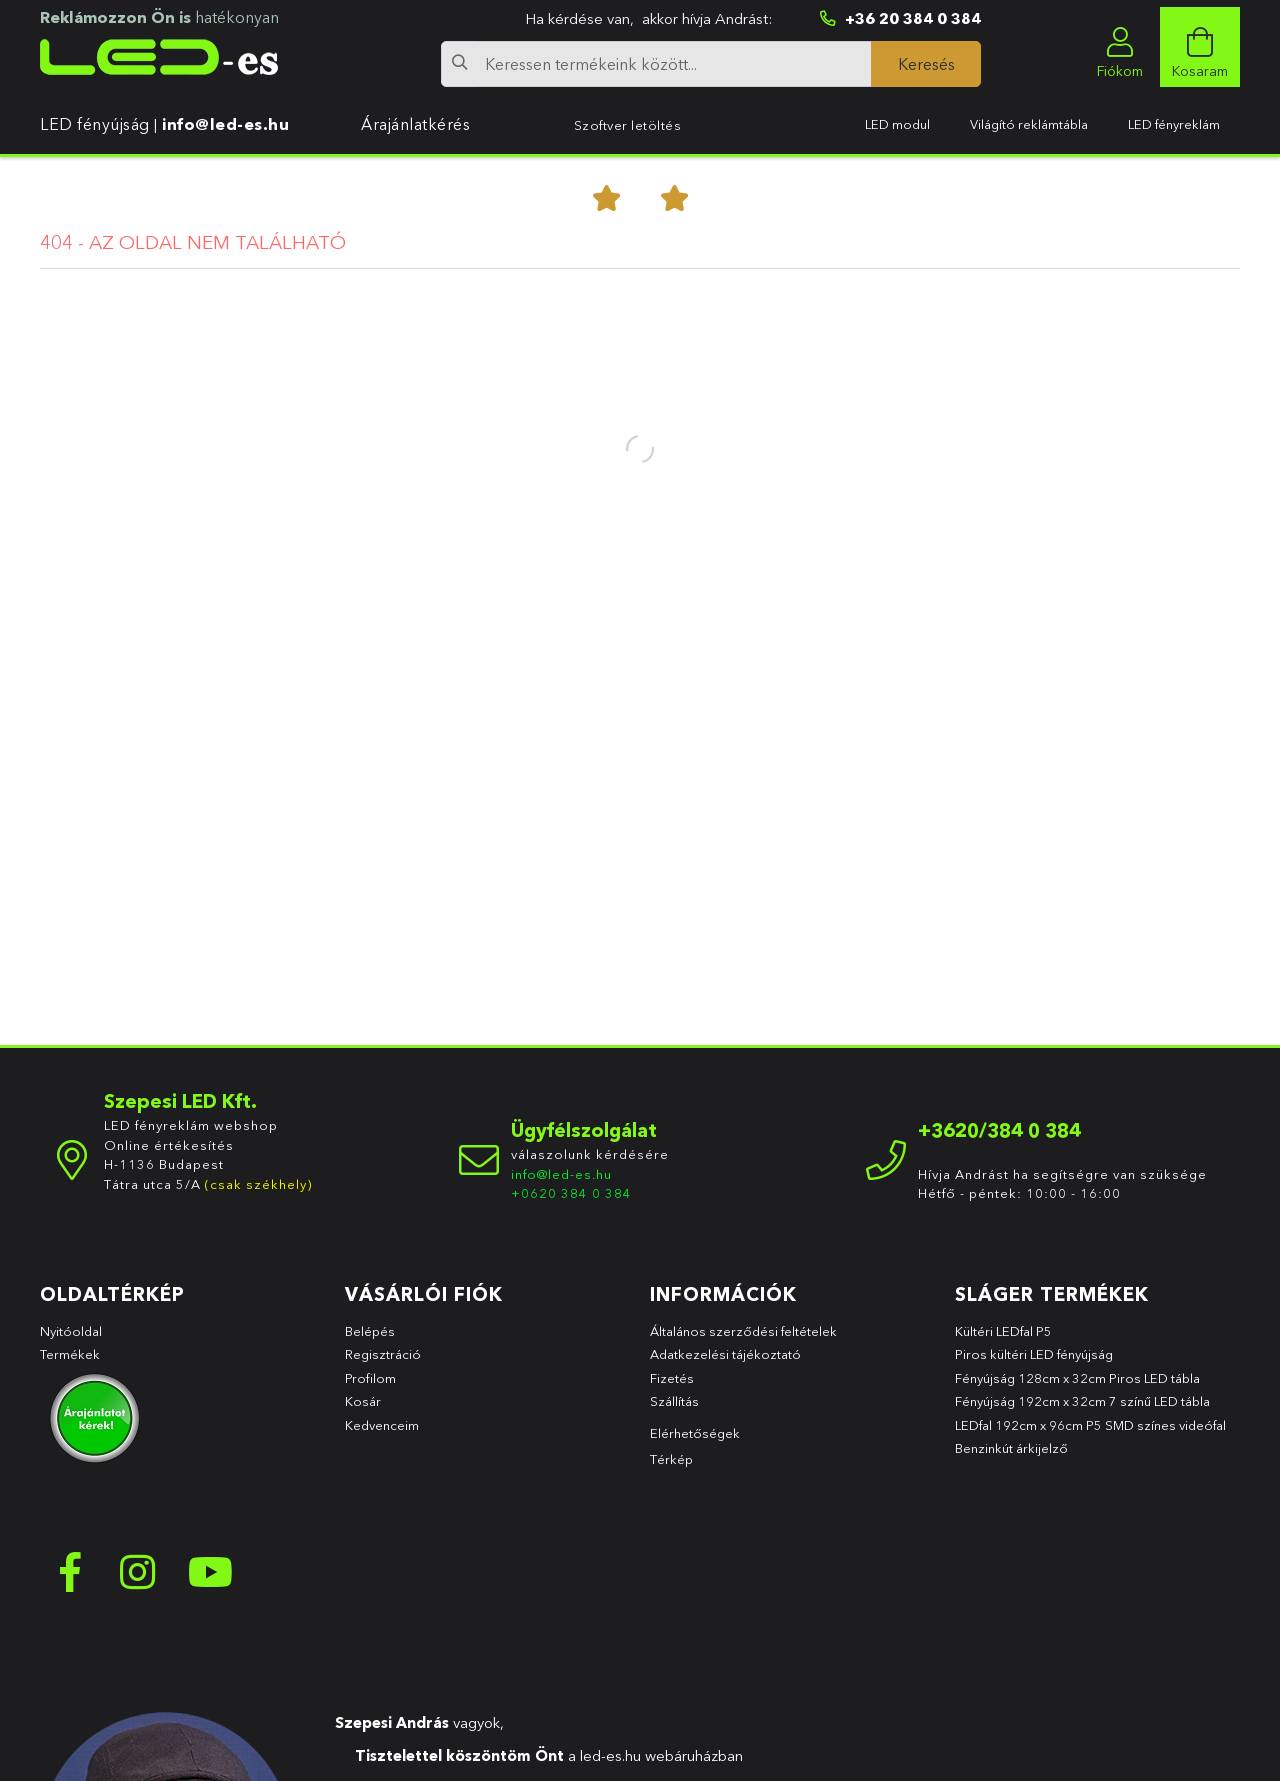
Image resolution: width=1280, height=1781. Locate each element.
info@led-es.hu (225, 124)
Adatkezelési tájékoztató (725, 1354)
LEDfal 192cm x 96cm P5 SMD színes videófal (1090, 1425)
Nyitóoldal (71, 1331)
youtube (210, 1572)
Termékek (71, 1354)
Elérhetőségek (695, 1433)
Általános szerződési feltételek (743, 1331)
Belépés (370, 1331)
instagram (140, 1572)
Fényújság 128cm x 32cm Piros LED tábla (1077, 1378)
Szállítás (674, 1401)
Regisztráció (383, 1354)
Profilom (370, 1378)
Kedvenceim (382, 1425)
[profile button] (1120, 47)
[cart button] (1200, 47)
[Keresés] (926, 64)
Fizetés (672, 1378)
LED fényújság (95, 124)
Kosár (363, 1401)
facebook (70, 1572)
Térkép (671, 1459)
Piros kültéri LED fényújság (1034, 1354)
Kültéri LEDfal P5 (1003, 1331)
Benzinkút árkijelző (1011, 1448)
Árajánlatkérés (415, 124)
